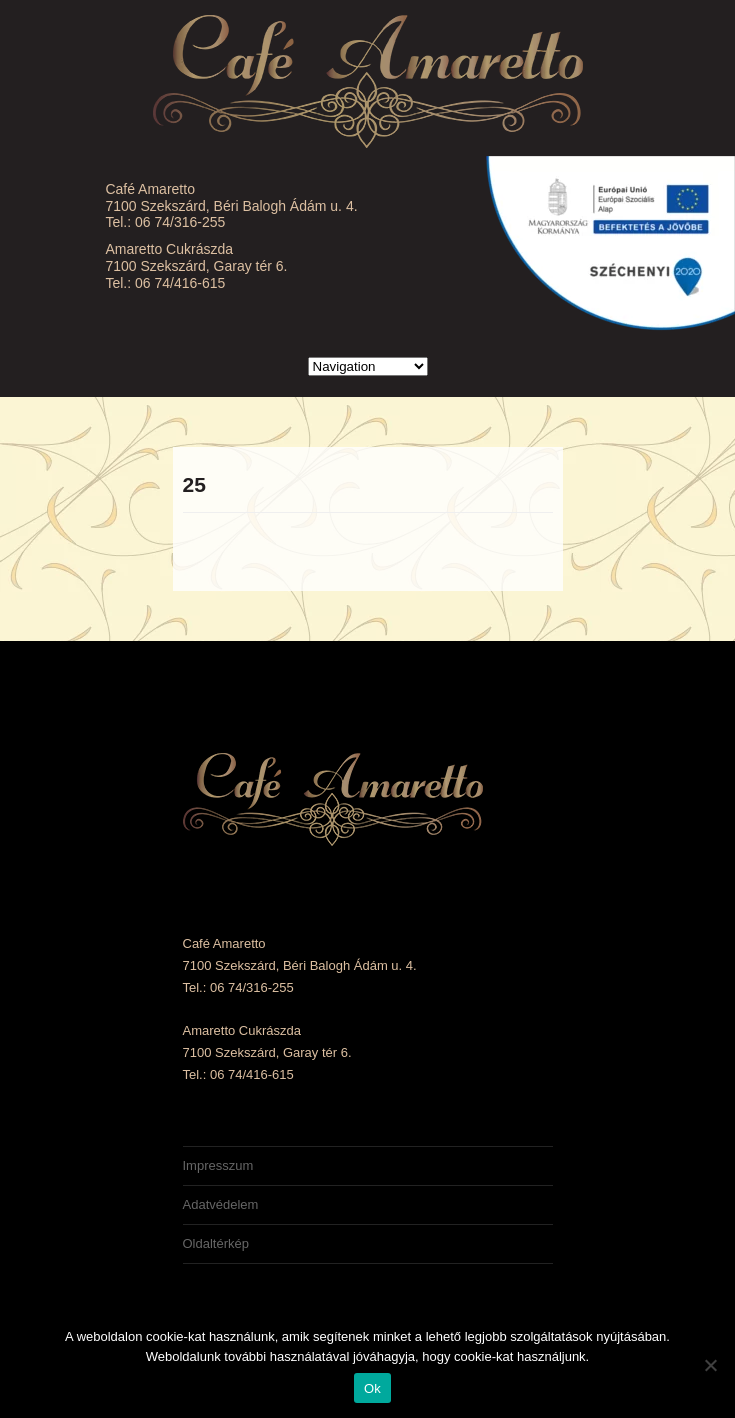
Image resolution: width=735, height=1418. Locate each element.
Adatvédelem (221, 1204)
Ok (372, 1388)
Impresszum (218, 1165)
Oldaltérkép (216, 1243)
